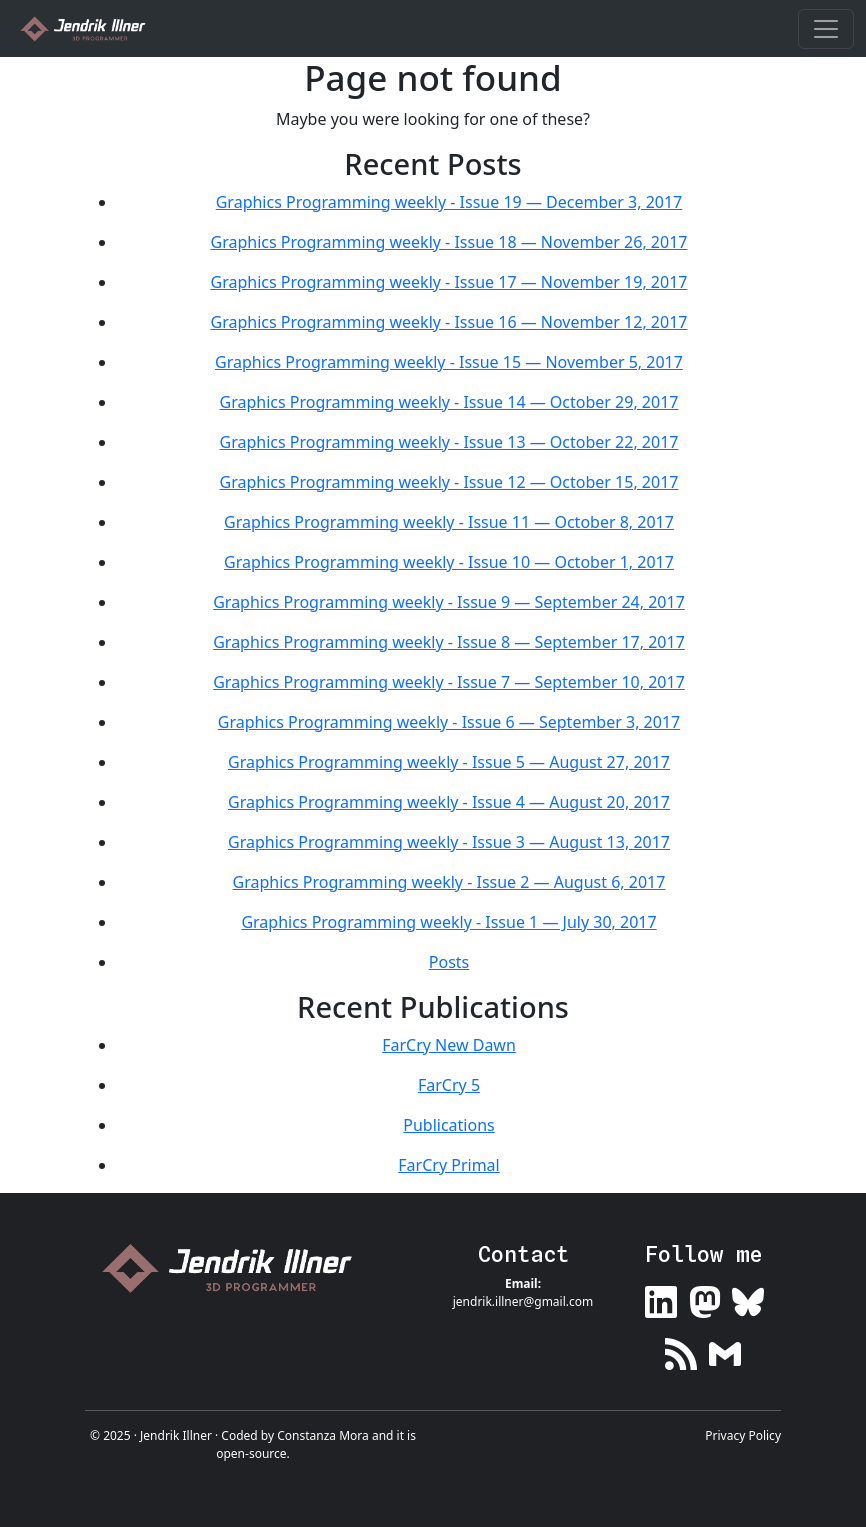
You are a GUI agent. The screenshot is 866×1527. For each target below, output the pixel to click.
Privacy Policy (743, 1435)
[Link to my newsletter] (725, 1349)
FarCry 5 (449, 1085)
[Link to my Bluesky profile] (748, 1298)
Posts (449, 962)
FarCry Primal (448, 1165)
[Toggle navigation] (826, 29)
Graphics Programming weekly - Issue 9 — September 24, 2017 (449, 602)
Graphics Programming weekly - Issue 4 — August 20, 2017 (449, 802)
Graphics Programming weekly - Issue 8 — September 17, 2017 (449, 642)
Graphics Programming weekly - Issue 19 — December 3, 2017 (449, 202)
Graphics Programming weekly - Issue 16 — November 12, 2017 (449, 322)
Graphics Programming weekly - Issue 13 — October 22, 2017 (449, 442)
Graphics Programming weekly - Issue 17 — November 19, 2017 (449, 282)
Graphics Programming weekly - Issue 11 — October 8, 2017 (449, 522)
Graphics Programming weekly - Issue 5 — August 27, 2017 (449, 762)
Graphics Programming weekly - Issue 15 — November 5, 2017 (449, 362)
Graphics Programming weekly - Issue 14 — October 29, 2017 (449, 402)
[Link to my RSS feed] (681, 1349)
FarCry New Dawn (449, 1045)
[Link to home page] (235, 1268)
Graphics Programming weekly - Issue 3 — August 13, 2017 (449, 842)
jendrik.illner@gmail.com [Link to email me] (523, 1301)
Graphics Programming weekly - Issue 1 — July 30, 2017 (448, 922)
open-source (251, 1453)
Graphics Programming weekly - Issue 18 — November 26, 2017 (449, 242)
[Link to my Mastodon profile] (705, 1298)
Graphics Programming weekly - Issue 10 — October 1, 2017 (449, 562)
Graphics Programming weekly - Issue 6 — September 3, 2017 (449, 722)
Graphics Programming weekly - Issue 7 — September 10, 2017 (449, 682)
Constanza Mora (323, 1435)
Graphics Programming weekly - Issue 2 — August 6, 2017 (449, 882)
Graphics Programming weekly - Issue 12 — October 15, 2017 (449, 482)
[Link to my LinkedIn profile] (661, 1298)
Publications (448, 1125)
